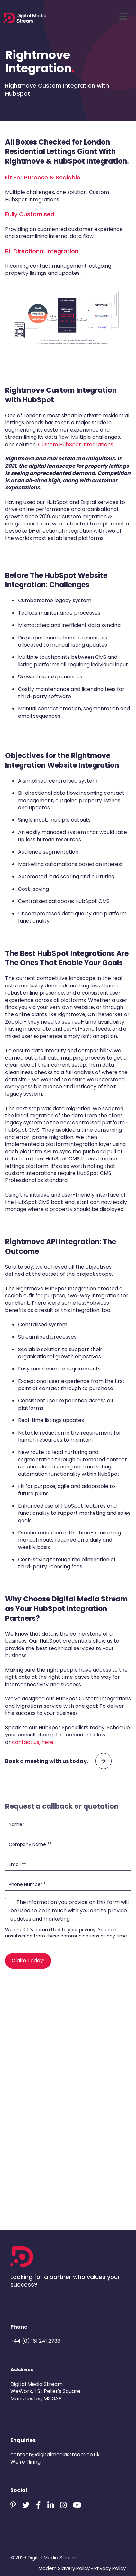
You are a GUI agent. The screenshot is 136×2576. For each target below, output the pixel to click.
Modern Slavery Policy (64, 2568)
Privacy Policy (110, 2568)
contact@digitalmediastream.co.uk (55, 2454)
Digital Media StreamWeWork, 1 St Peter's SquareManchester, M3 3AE (45, 2391)
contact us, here (32, 1742)
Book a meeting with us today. (58, 1761)
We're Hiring (25, 2461)
